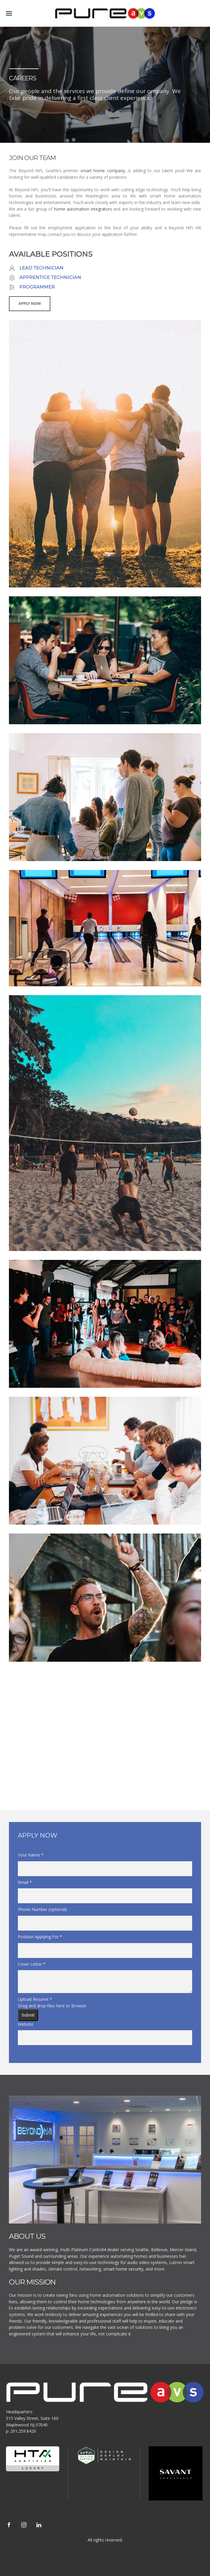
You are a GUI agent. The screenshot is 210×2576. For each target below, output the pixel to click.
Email (25, 1882)
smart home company (102, 170)
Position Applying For (40, 1937)
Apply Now (29, 303)
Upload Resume (35, 1999)
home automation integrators (83, 209)
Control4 (98, 2249)
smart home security (123, 2269)
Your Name (30, 1855)
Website (25, 2024)
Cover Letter (32, 1964)
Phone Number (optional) (42, 1909)
